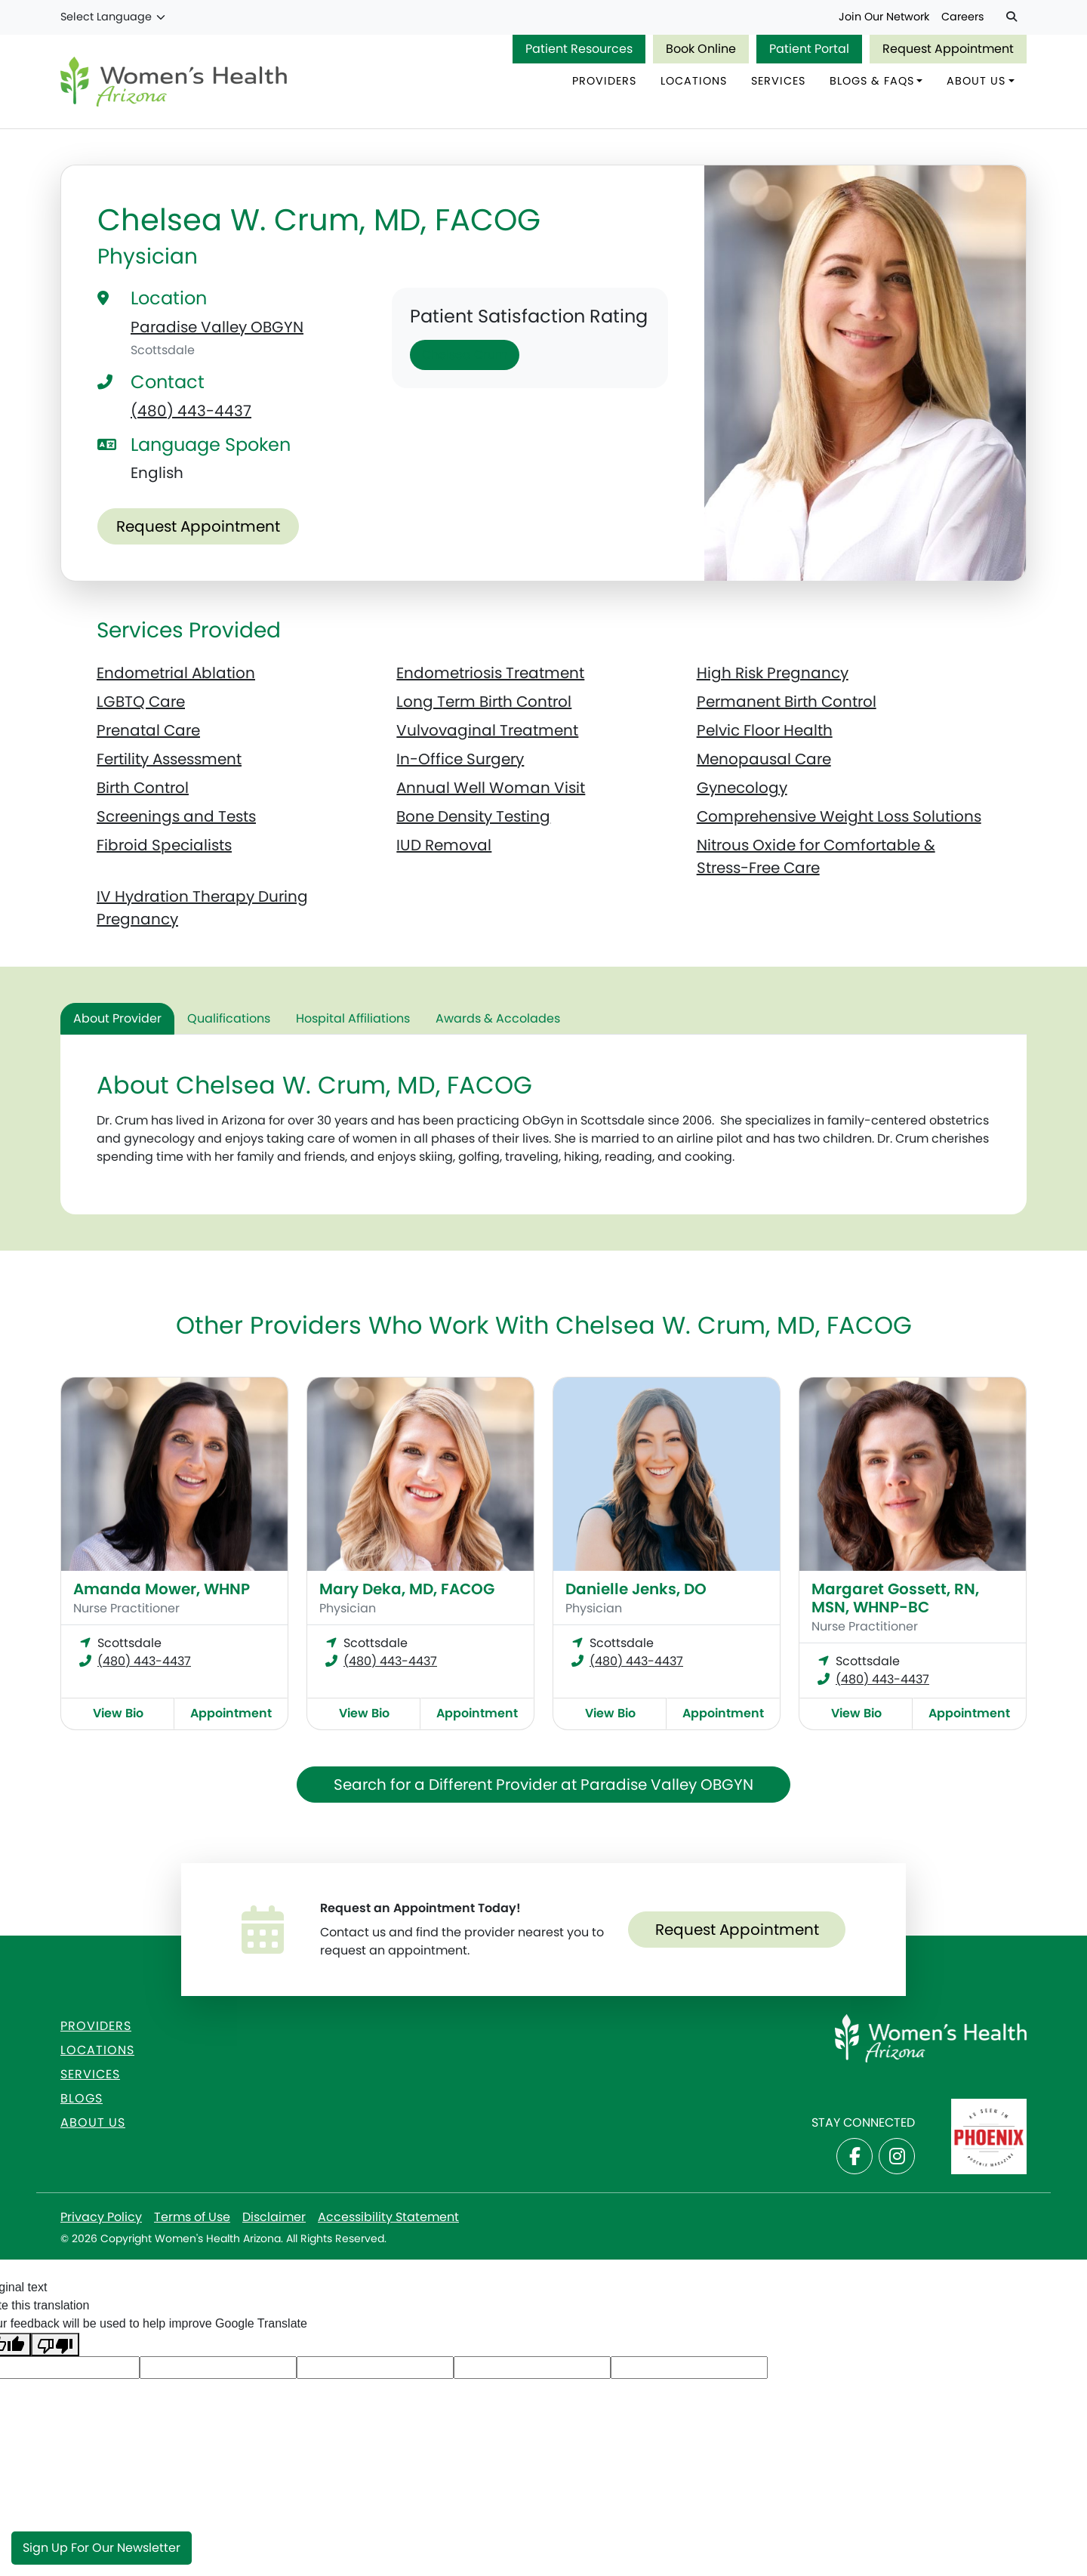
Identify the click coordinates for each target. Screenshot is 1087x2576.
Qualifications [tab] (228, 1024)
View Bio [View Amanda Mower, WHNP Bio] (118, 1719)
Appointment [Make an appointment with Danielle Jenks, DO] (723, 1719)
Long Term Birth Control (483, 707)
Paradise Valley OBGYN (217, 333)
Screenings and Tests (176, 822)
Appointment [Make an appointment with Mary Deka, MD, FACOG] (477, 1719)
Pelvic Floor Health (765, 736)
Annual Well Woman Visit (490, 793)
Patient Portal (809, 48)
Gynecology (742, 793)
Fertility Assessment (169, 765)
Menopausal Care (764, 765)
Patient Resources (579, 48)
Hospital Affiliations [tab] (353, 1024)
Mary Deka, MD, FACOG (406, 1595)
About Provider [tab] (117, 1024)
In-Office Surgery (460, 765)
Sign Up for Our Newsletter (101, 2547)
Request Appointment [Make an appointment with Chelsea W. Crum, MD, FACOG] (198, 533)
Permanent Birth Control (786, 707)
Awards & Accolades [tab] (498, 1024)
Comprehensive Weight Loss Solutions (839, 822)
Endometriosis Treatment (490, 679)
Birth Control (143, 793)
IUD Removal (443, 851)
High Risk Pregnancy (772, 679)
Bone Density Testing (473, 822)
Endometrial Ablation (176, 679)
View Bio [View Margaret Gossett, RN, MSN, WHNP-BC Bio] (856, 1719)
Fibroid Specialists (164, 851)
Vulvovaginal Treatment (487, 736)
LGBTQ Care (141, 707)
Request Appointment (948, 48)
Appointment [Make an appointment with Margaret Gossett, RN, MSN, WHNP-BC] (969, 1719)
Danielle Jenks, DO (636, 1595)
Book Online (701, 48)
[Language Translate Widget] (113, 17)
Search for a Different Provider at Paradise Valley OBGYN (543, 1790)
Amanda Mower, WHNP (161, 1595)
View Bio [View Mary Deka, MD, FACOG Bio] (364, 1719)
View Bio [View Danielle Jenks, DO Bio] (610, 1719)
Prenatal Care (148, 736)
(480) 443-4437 (191, 416)
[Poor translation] (55, 2350)
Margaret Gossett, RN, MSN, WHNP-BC (895, 1604)
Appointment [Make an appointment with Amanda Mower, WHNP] (231, 1719)
